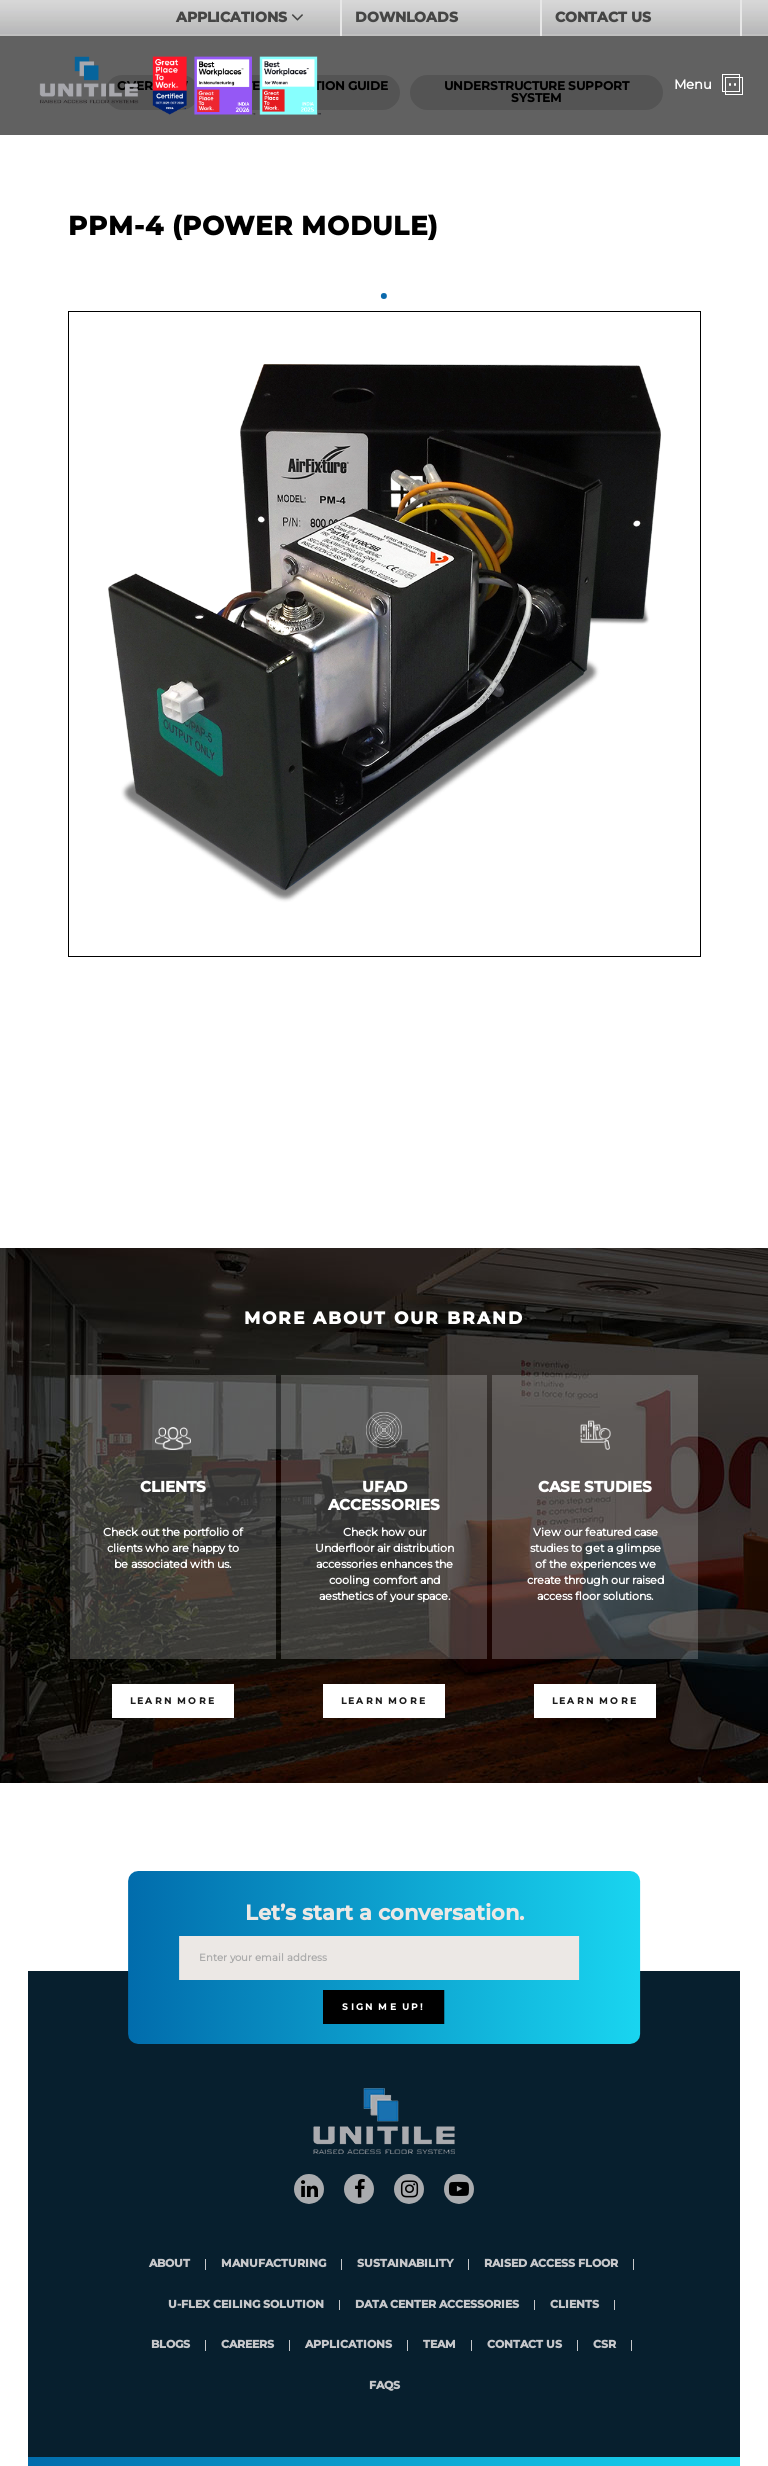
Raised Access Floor (551, 2264)
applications (348, 2345)
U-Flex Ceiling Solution (246, 2305)
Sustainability (405, 2264)
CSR (604, 2345)
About (169, 2264)
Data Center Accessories (437, 2305)
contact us (524, 2345)
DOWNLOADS (406, 17)
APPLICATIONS (233, 17)
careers (247, 2345)
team (439, 2345)
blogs (170, 2345)
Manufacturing (273, 2264)
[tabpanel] (384, 634)
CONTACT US (603, 17)
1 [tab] (384, 296)
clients (574, 2305)
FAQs (384, 2386)
